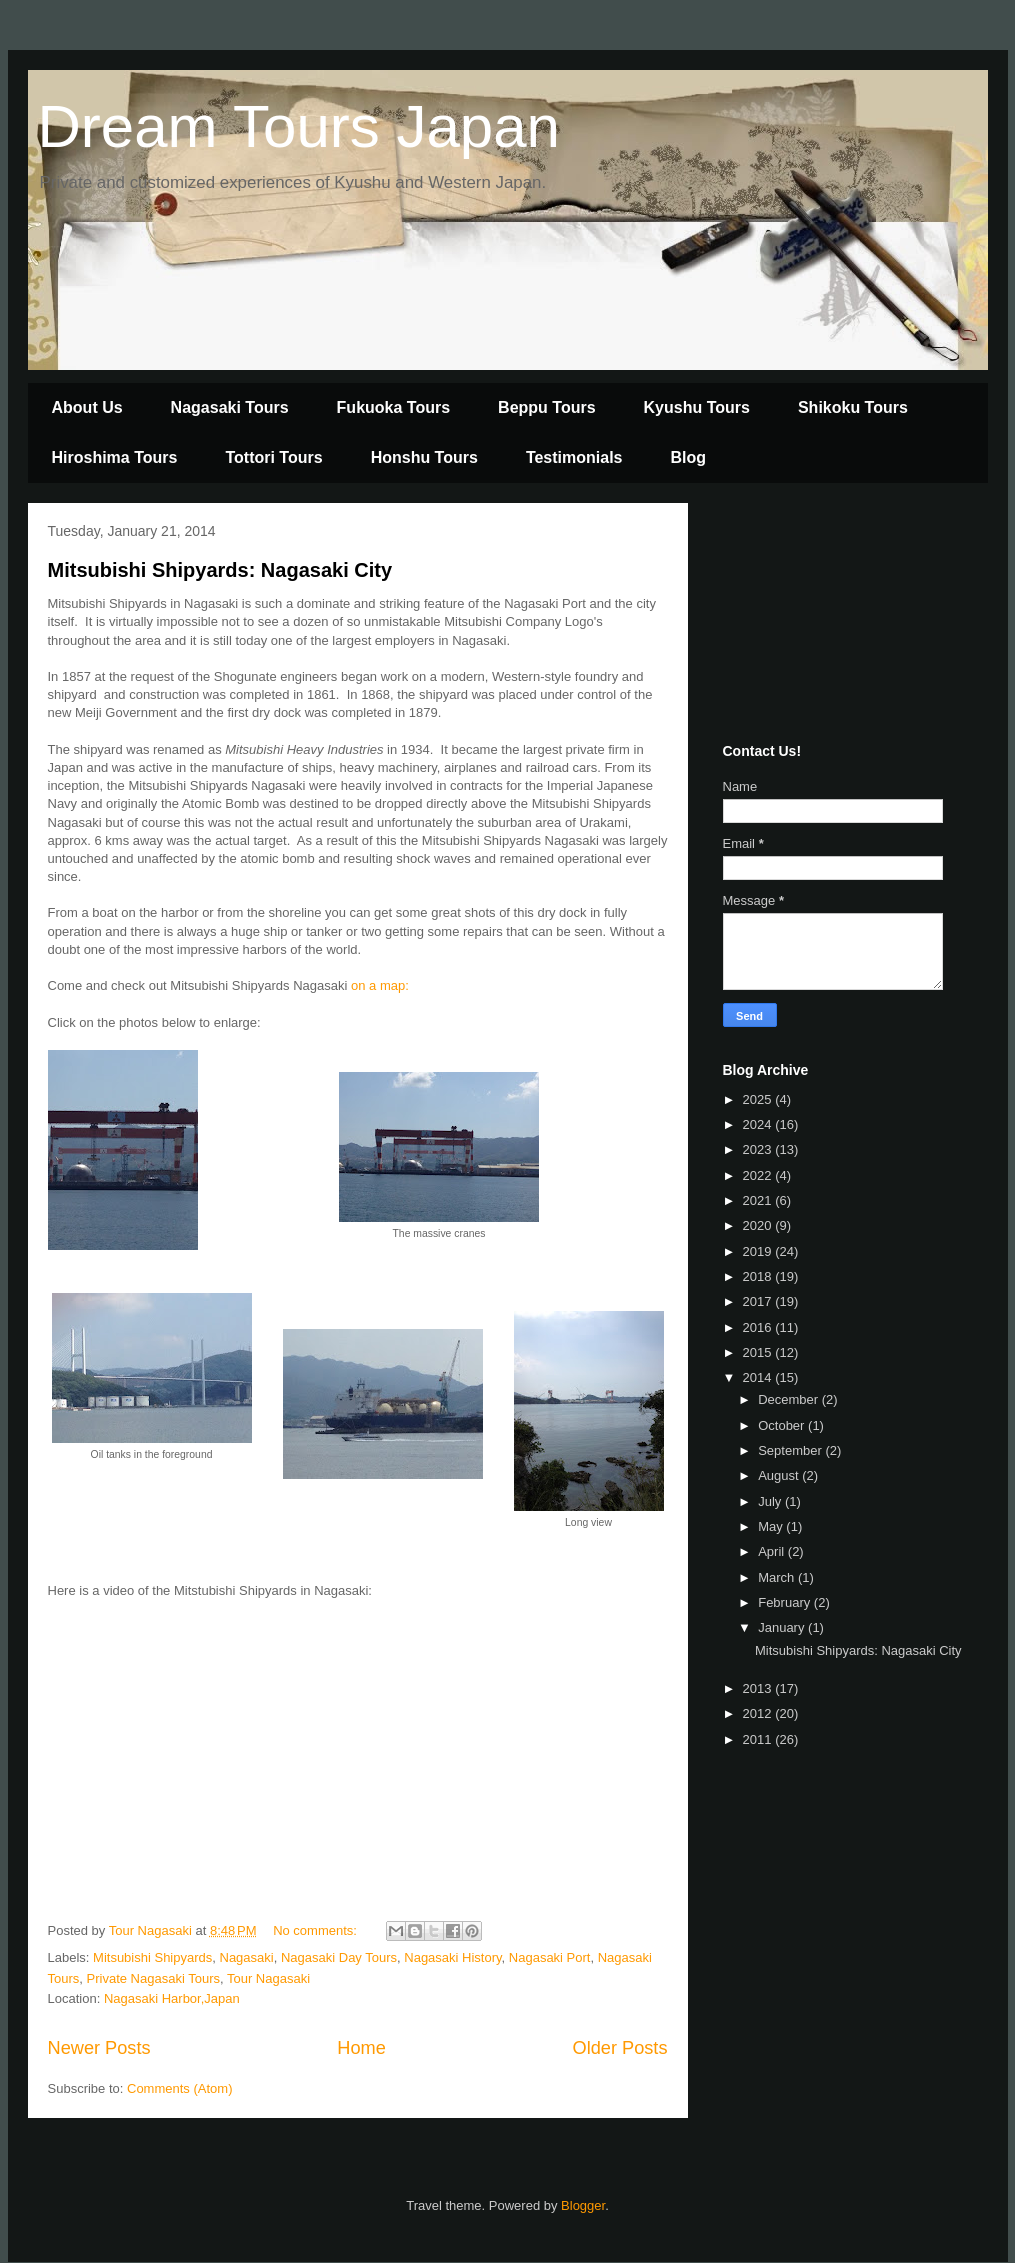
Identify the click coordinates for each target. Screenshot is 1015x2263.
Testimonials (574, 457)
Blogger (583, 2205)
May (772, 1526)
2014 (759, 1377)
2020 (759, 1225)
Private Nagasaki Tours (153, 1978)
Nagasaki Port (550, 1957)
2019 (759, 1251)
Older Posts (619, 2048)
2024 (759, 1124)
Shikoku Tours (853, 407)
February (786, 1602)
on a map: (380, 985)
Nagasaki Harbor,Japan (172, 1998)
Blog (689, 457)
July (771, 1501)
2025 (759, 1099)
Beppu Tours (546, 407)
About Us (87, 407)
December (790, 1399)
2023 (759, 1149)
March (778, 1577)
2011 (759, 1739)
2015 (759, 1352)
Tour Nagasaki (268, 1978)
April (773, 1551)
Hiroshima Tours (115, 457)
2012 (759, 1713)
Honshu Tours (424, 457)
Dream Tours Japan (299, 126)
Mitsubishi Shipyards (152, 1957)
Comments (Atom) (179, 2088)
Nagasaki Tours (230, 407)
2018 (759, 1276)
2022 (759, 1175)
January (783, 1627)
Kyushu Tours (697, 407)
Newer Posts (99, 2048)
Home (361, 2048)
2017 (759, 1301)
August (780, 1475)
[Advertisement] (823, 618)
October (783, 1425)
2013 (759, 1688)
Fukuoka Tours (394, 407)
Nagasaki (247, 1957)
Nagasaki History (452, 1957)
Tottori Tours (273, 457)
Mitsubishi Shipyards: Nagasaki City (220, 570)
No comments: (316, 1930)
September (791, 1450)
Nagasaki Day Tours (339, 1957)
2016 (759, 1327)
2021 (759, 1200)
